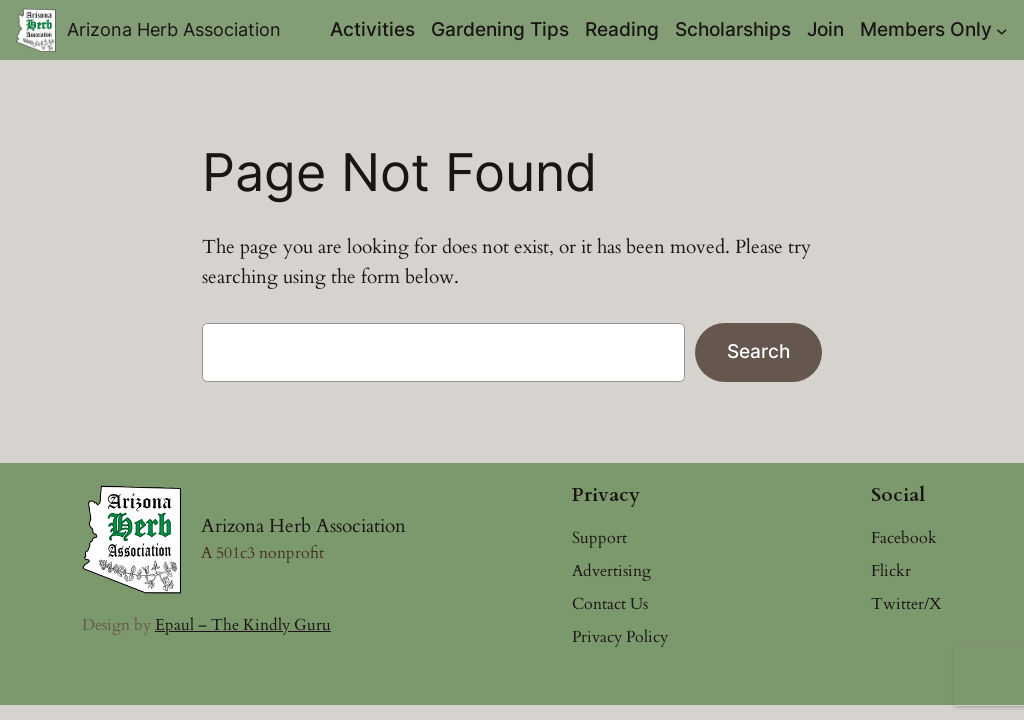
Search (758, 351)
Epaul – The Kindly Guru (243, 625)
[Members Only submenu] (1002, 30)
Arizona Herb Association (174, 29)
